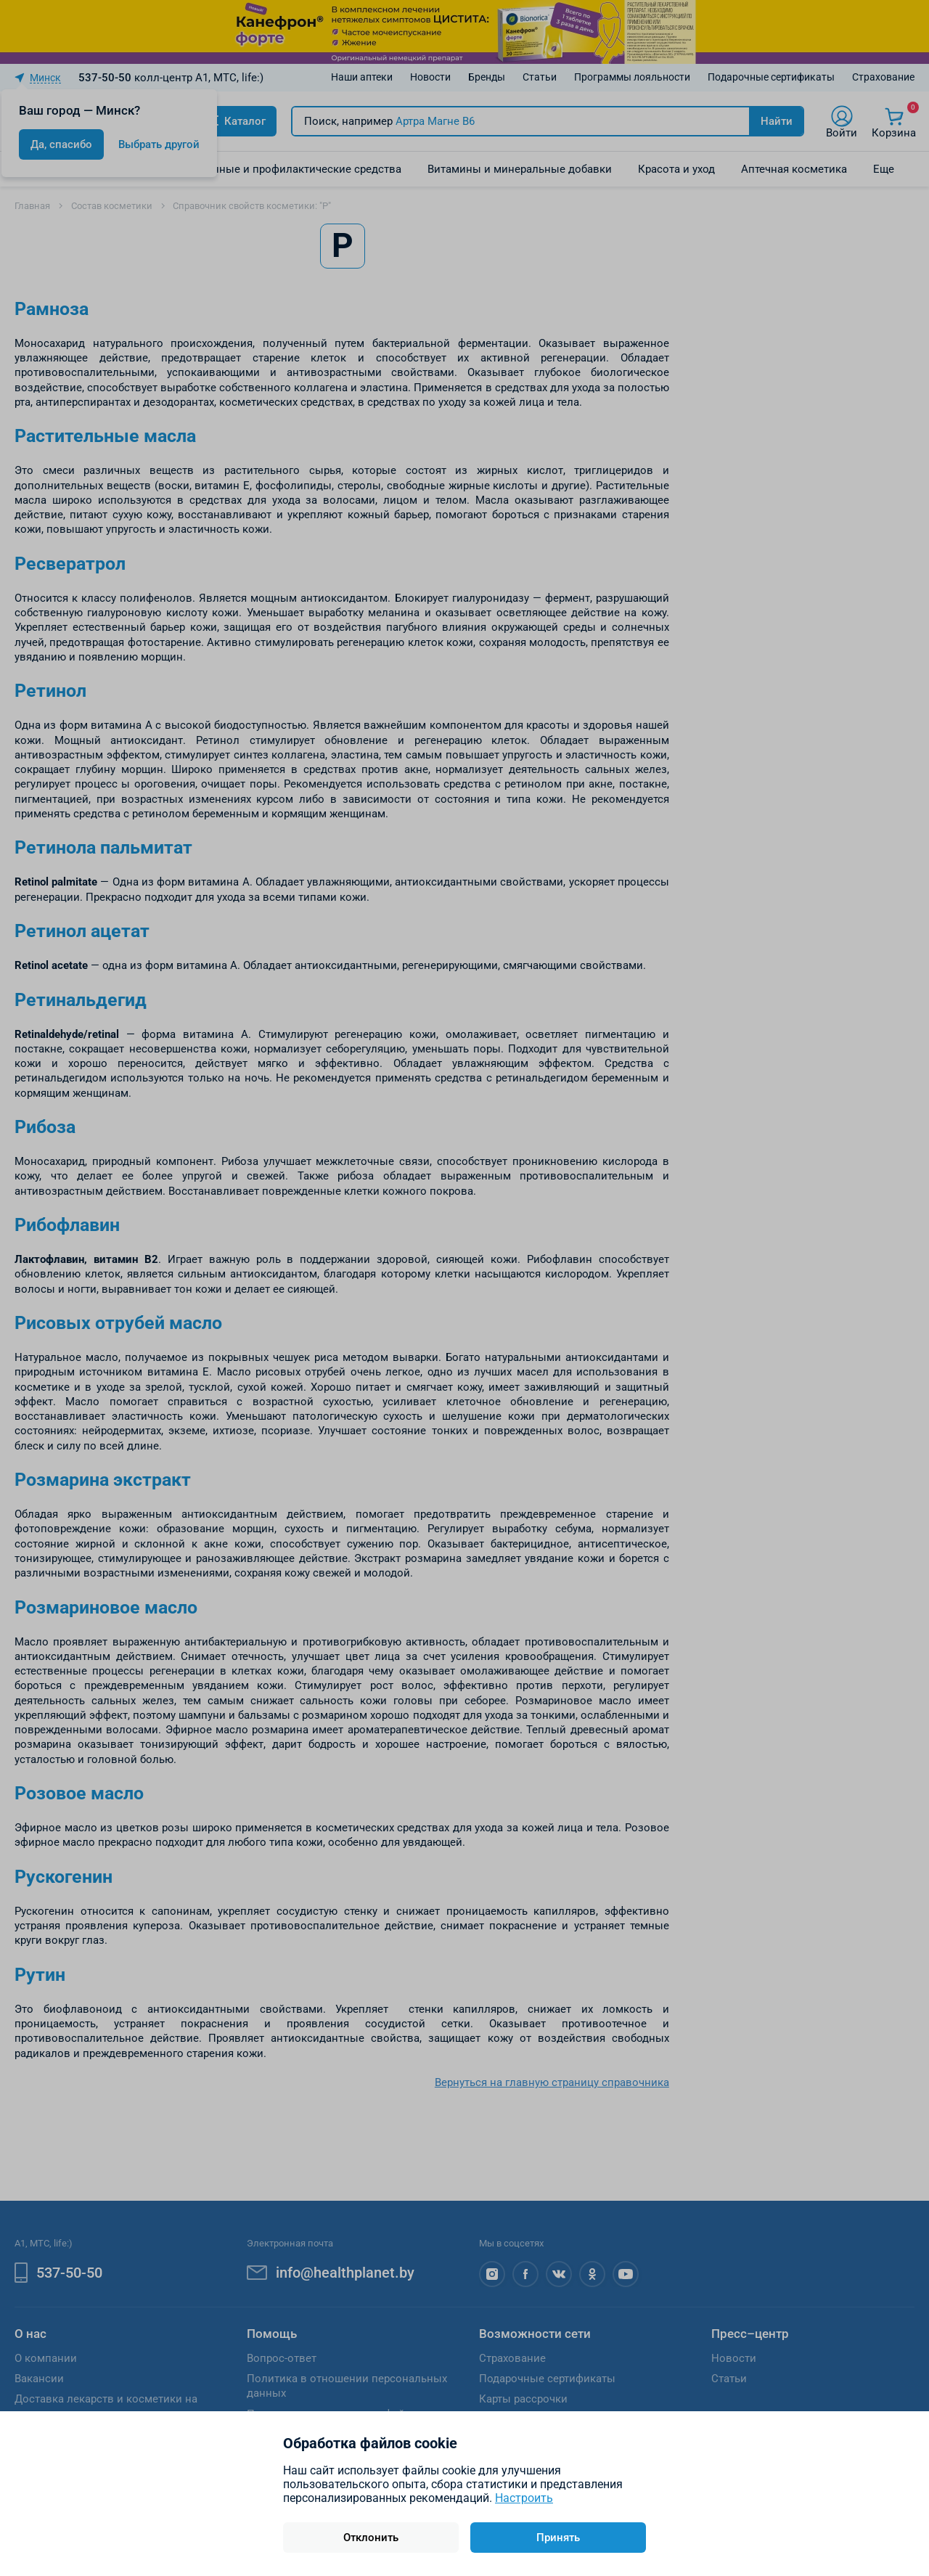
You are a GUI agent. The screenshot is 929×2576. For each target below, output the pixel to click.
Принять (558, 2537)
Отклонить (370, 2537)
